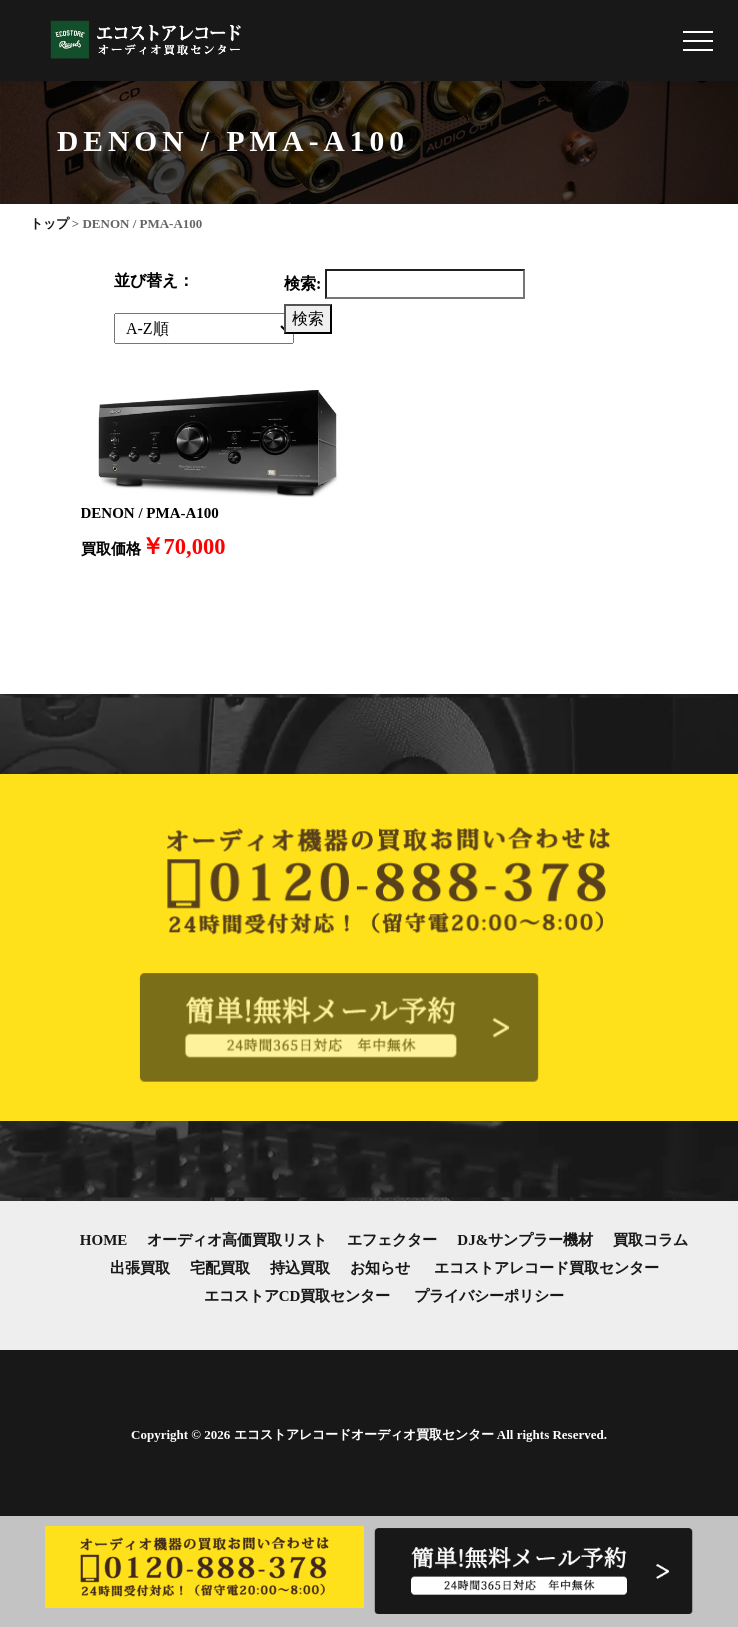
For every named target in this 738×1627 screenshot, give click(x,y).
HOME (104, 1240)
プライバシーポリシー (489, 1296)
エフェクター (392, 1240)
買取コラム (650, 1240)
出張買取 (140, 1268)
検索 (308, 318)
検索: (302, 283)
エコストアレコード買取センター (546, 1268)
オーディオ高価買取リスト (237, 1240)
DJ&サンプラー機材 (525, 1240)
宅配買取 (220, 1268)
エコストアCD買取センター (297, 1296)
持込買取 (300, 1268)
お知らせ (380, 1268)
